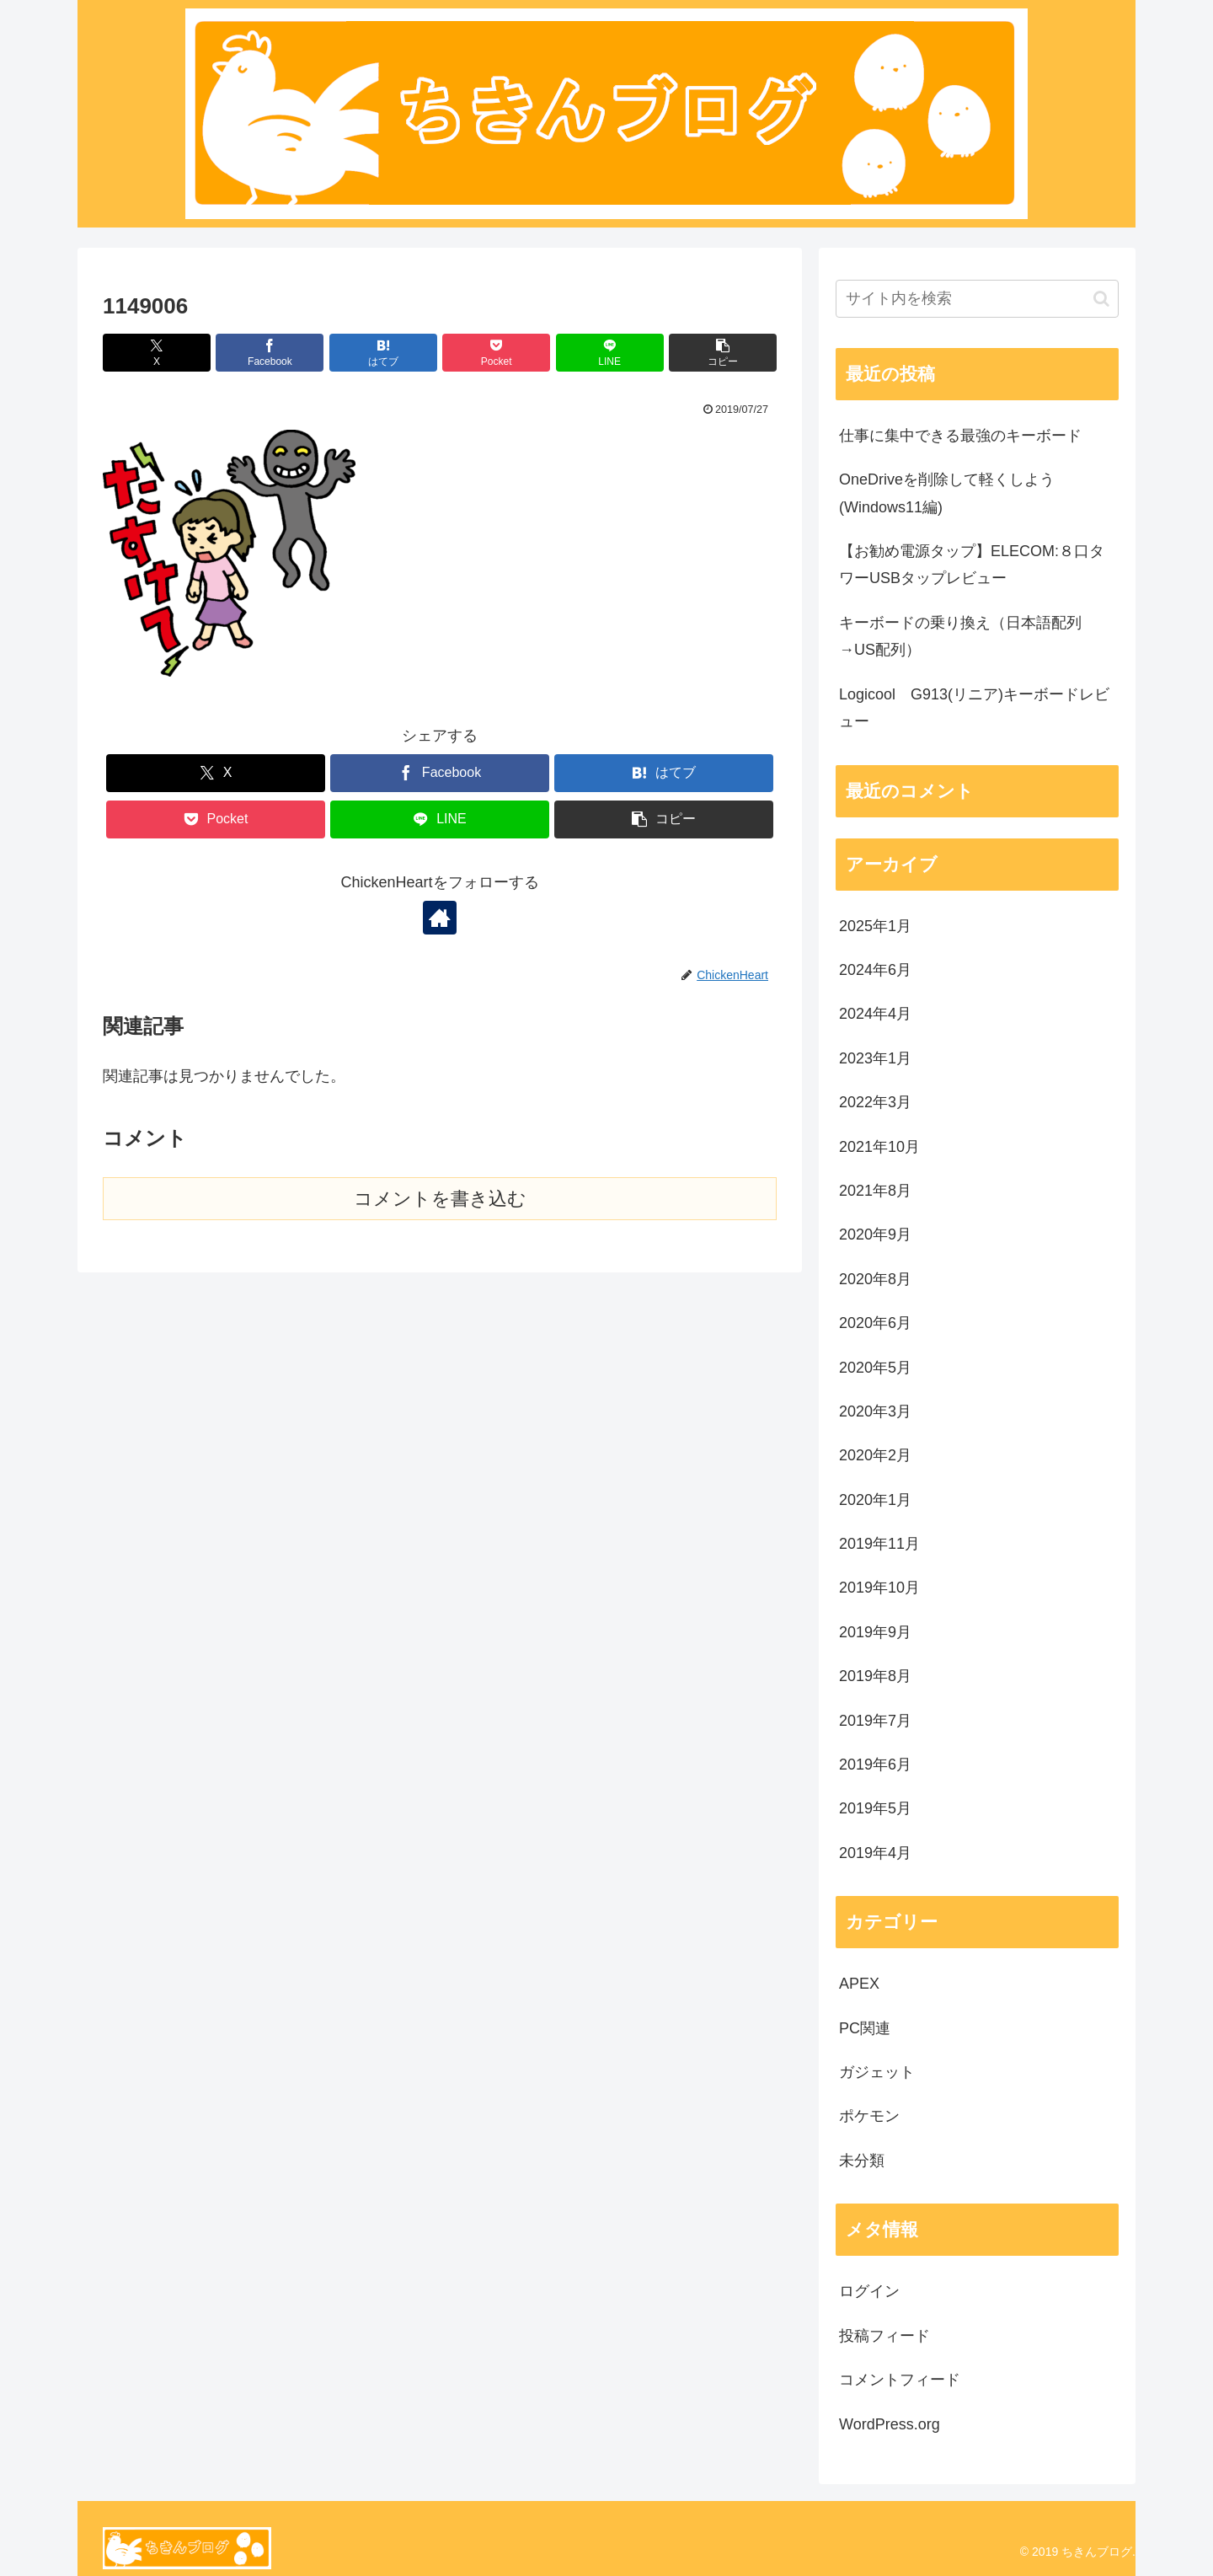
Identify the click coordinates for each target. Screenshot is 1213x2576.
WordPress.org (889, 2424)
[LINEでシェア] (610, 353)
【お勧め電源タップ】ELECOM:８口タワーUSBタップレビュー (971, 564)
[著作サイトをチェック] (440, 918)
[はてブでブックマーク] (383, 353)
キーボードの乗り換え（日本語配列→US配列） (960, 636)
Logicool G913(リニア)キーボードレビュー (974, 708)
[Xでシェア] (157, 353)
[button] (723, 353)
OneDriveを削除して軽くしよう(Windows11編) (947, 493)
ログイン (869, 2291)
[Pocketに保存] (496, 353)
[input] (977, 299)
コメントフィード (899, 2379)
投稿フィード (884, 2335)
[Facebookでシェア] (269, 353)
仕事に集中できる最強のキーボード (960, 435)
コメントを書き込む (440, 1198)
